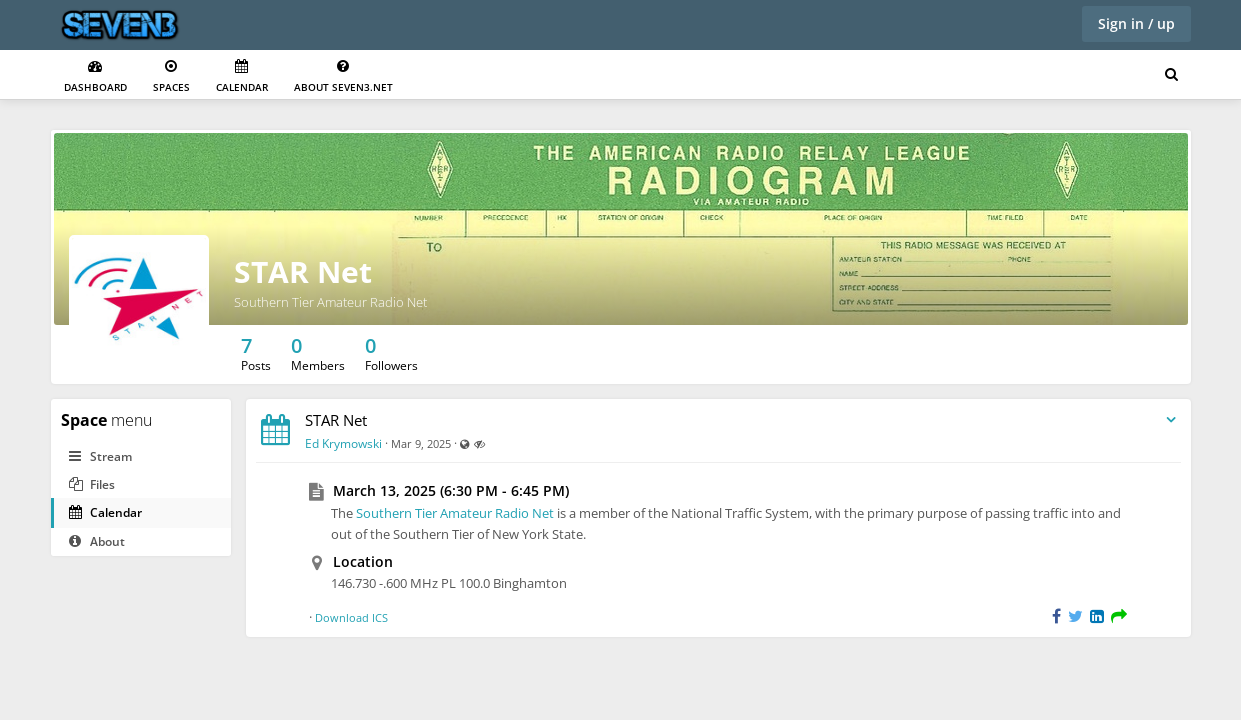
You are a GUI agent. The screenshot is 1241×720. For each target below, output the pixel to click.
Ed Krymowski (343, 443)
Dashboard (95, 76)
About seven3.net (343, 76)
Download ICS (351, 617)
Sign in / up (1136, 23)
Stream (100, 456)
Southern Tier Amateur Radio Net (455, 513)
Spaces (171, 76)
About (97, 541)
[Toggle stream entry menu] (1171, 420)
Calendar (242, 76)
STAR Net (303, 271)
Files (92, 484)
